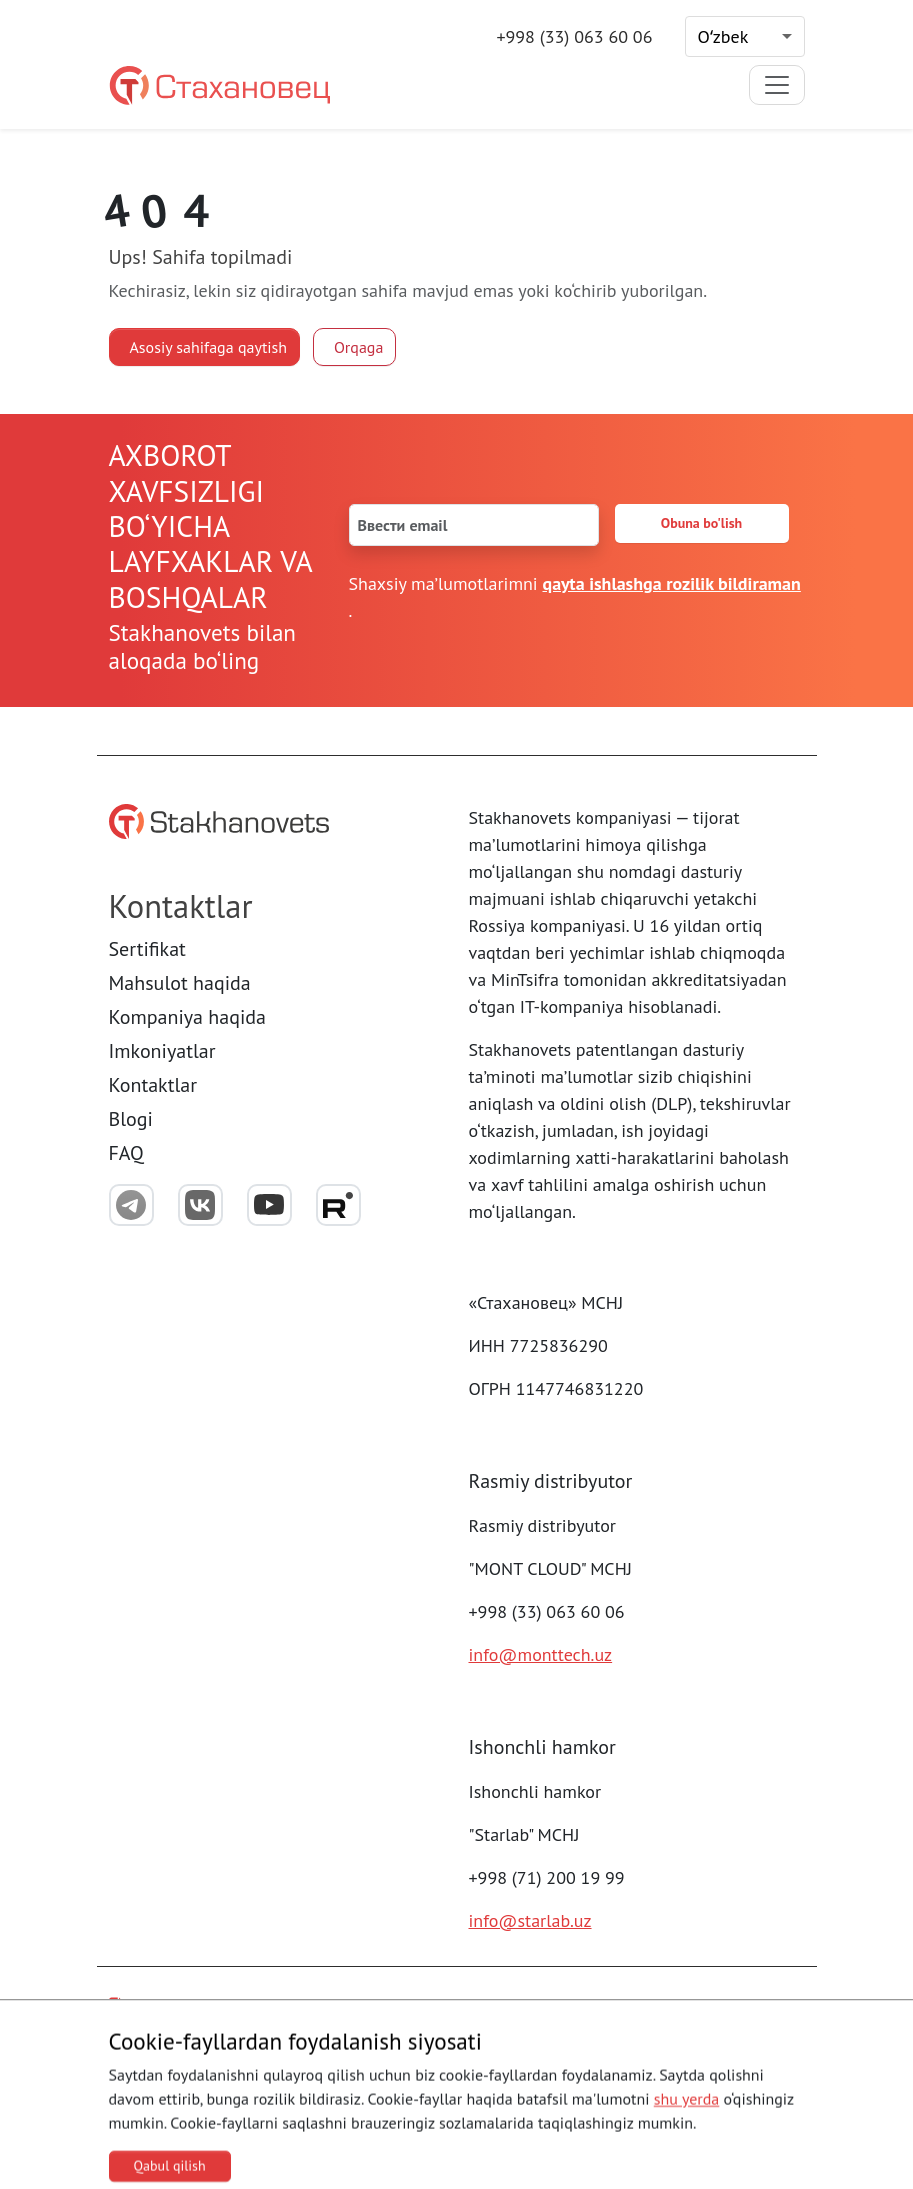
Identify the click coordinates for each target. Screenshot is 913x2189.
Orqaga (358, 347)
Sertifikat (147, 949)
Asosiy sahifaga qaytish (209, 347)
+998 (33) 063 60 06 (574, 36)
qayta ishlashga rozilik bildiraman (672, 583)
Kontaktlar (153, 1085)
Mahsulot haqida (180, 983)
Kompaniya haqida (187, 1017)
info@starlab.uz (530, 1920)
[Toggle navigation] (777, 85)
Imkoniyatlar (162, 1051)
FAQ (126, 1153)
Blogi (131, 1119)
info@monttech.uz (541, 1654)
